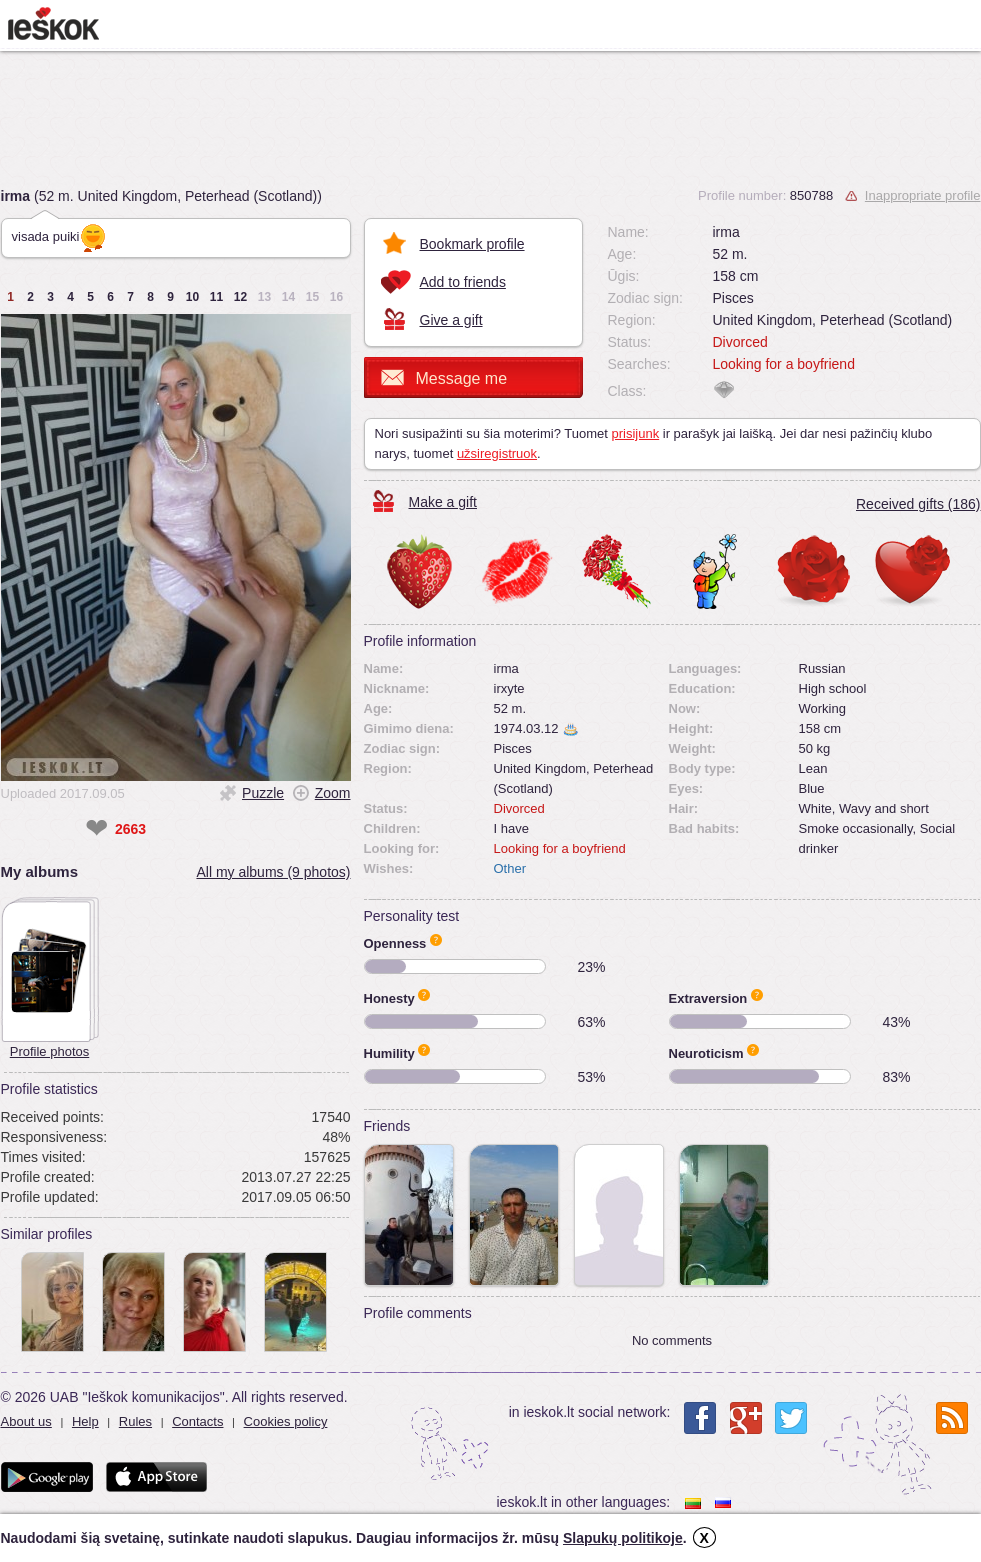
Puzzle (263, 793)
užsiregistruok (497, 453)
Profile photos (50, 1051)
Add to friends (463, 282)
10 (192, 297)
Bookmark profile (472, 244)
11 (216, 297)
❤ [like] (96, 829)
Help (85, 1421)
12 (240, 297)
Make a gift (443, 502)
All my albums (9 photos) (273, 872)
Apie (436, 940)
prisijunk (635, 433)
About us (26, 1421)
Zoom (333, 793)
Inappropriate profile (923, 195)
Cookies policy (286, 1421)
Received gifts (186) (918, 504)
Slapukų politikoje (623, 1538)
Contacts (197, 1421)
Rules (135, 1421)
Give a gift (451, 320)
